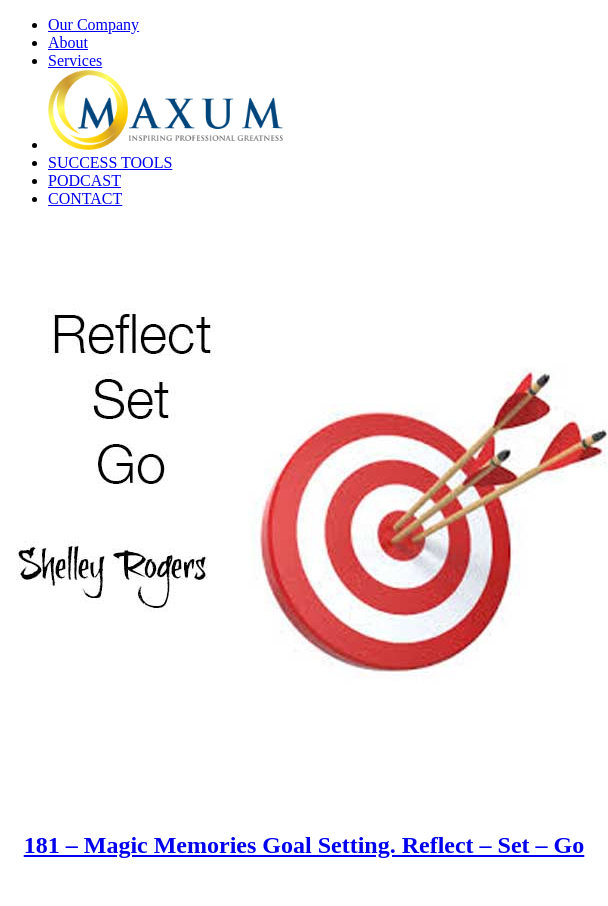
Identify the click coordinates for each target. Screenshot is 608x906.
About (68, 42)
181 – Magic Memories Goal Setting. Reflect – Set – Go (304, 845)
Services (75, 60)
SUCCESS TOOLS (110, 162)
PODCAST (84, 180)
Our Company (93, 24)
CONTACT (85, 198)
